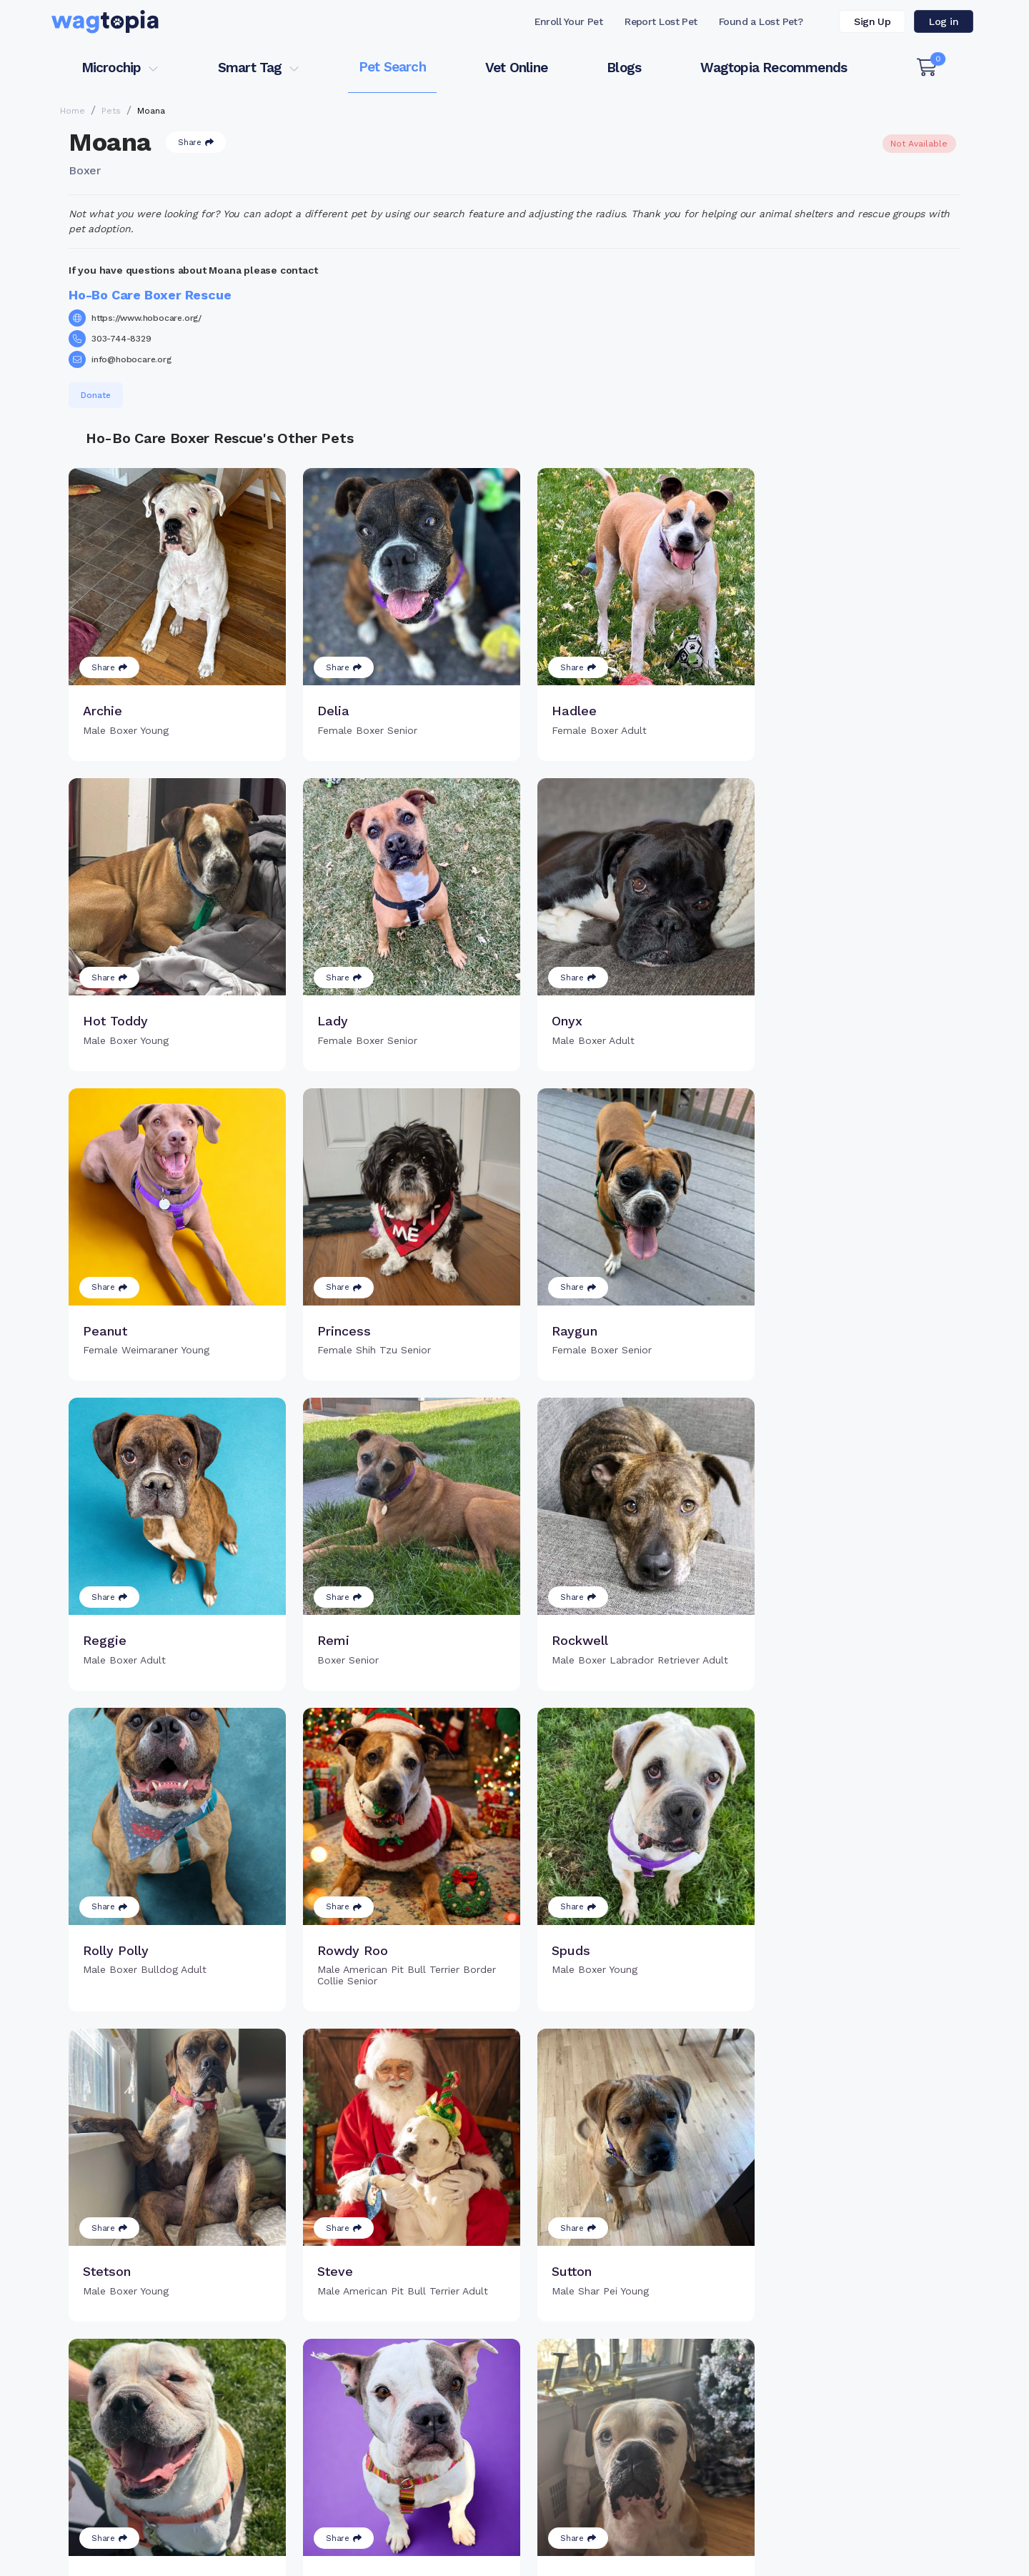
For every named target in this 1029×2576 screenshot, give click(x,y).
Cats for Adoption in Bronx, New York (365, 2522)
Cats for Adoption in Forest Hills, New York (154, 2522)
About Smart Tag (619, 2433)
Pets (111, 111)
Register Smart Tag (625, 2386)
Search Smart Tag (622, 2410)
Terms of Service (602, 2557)
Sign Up (872, 21)
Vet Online (516, 67)
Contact (471, 2557)
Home (72, 111)
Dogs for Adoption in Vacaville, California (571, 2522)
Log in (943, 21)
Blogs (624, 67)
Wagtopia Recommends (773, 67)
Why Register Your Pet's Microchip (455, 2386)
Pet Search (392, 67)
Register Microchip (414, 2410)
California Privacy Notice (911, 2557)
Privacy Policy (748, 2557)
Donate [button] (96, 395)
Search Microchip (410, 2433)
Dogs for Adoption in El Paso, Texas (774, 2522)
